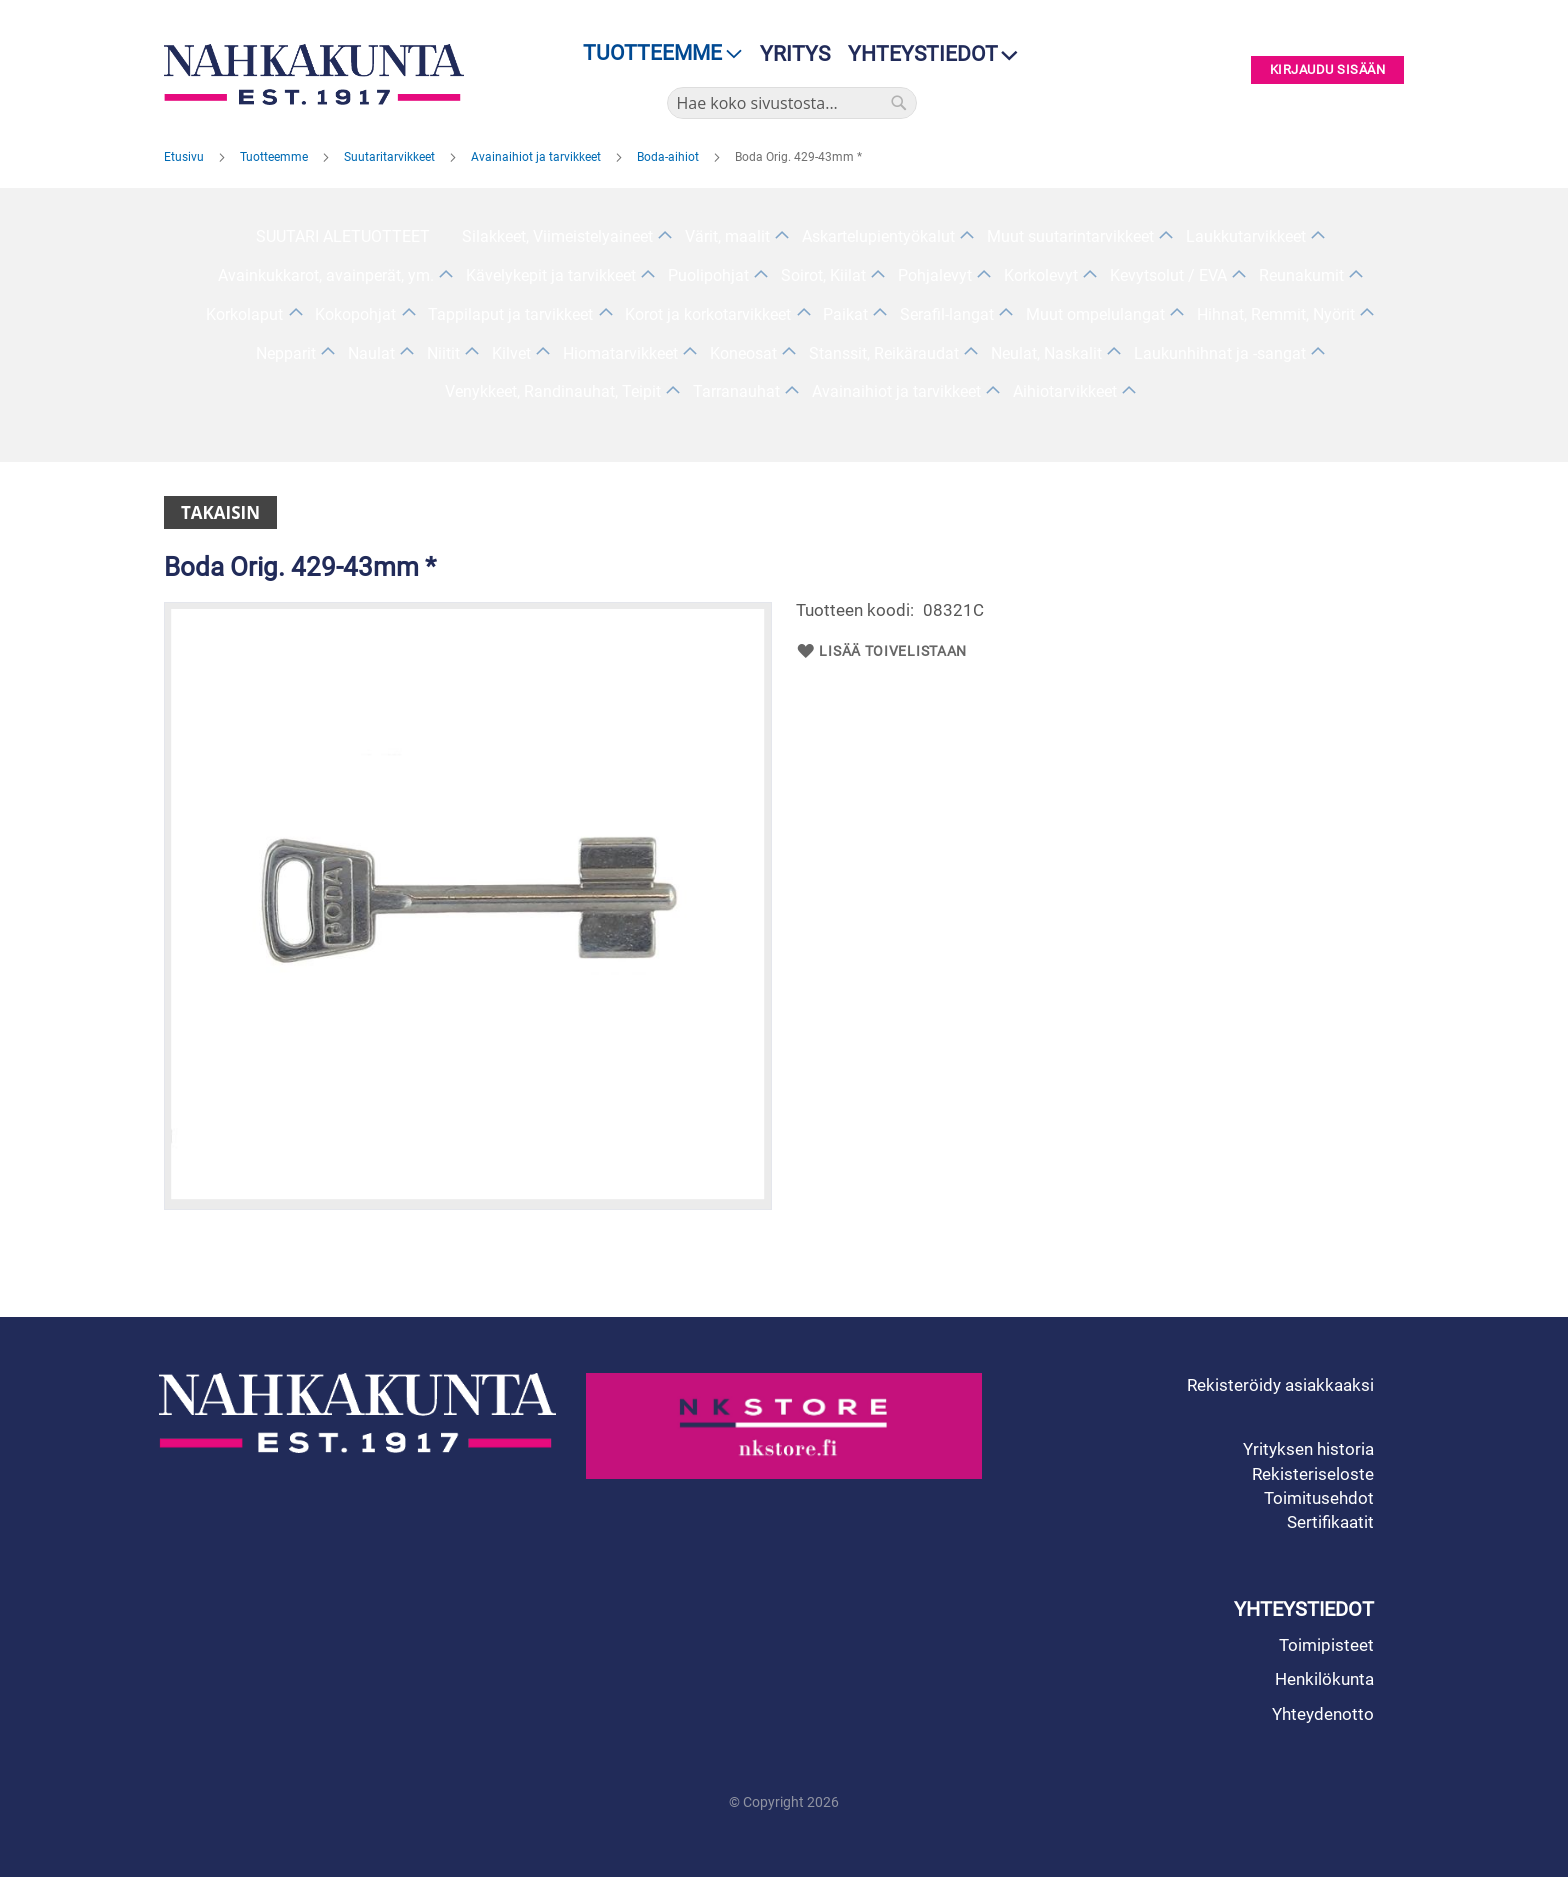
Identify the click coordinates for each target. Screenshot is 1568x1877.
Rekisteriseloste (1313, 1474)
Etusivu (185, 157)
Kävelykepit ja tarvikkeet (551, 275)
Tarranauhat (736, 391)
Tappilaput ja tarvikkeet (510, 314)
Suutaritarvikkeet (391, 157)
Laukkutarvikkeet (1246, 236)
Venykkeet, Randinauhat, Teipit (553, 391)
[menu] (656, 53)
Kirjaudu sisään (1328, 70)
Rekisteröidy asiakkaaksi (1280, 1385)
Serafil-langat (947, 314)
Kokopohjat (355, 314)
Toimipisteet (1326, 1645)
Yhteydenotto (1323, 1714)
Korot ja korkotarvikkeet (708, 314)
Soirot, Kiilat (823, 275)
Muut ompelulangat (1095, 314)
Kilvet (511, 353)
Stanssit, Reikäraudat (884, 353)
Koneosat (743, 353)
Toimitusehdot (1319, 1498)
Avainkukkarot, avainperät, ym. (326, 275)
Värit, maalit (727, 236)
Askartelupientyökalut (878, 236)
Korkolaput (244, 314)
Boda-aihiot (669, 157)
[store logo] (319, 74)
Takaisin (220, 512)
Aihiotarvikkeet (1065, 391)
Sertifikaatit (1330, 1522)
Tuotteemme (275, 157)
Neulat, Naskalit (1046, 353)
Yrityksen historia (1308, 1449)
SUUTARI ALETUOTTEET (343, 236)
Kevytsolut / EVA (1168, 275)
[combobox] (792, 103)
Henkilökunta (1324, 1679)
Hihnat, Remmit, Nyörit (1276, 314)
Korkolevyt (1041, 275)
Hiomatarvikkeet (620, 353)
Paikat (845, 314)
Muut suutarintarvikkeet (1070, 236)
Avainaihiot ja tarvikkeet (537, 157)
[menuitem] (656, 53)
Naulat (371, 353)
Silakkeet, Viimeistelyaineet (557, 236)
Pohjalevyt (935, 275)
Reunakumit (1301, 275)
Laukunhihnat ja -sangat (1220, 353)
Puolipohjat (708, 275)
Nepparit (286, 353)
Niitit (443, 353)
